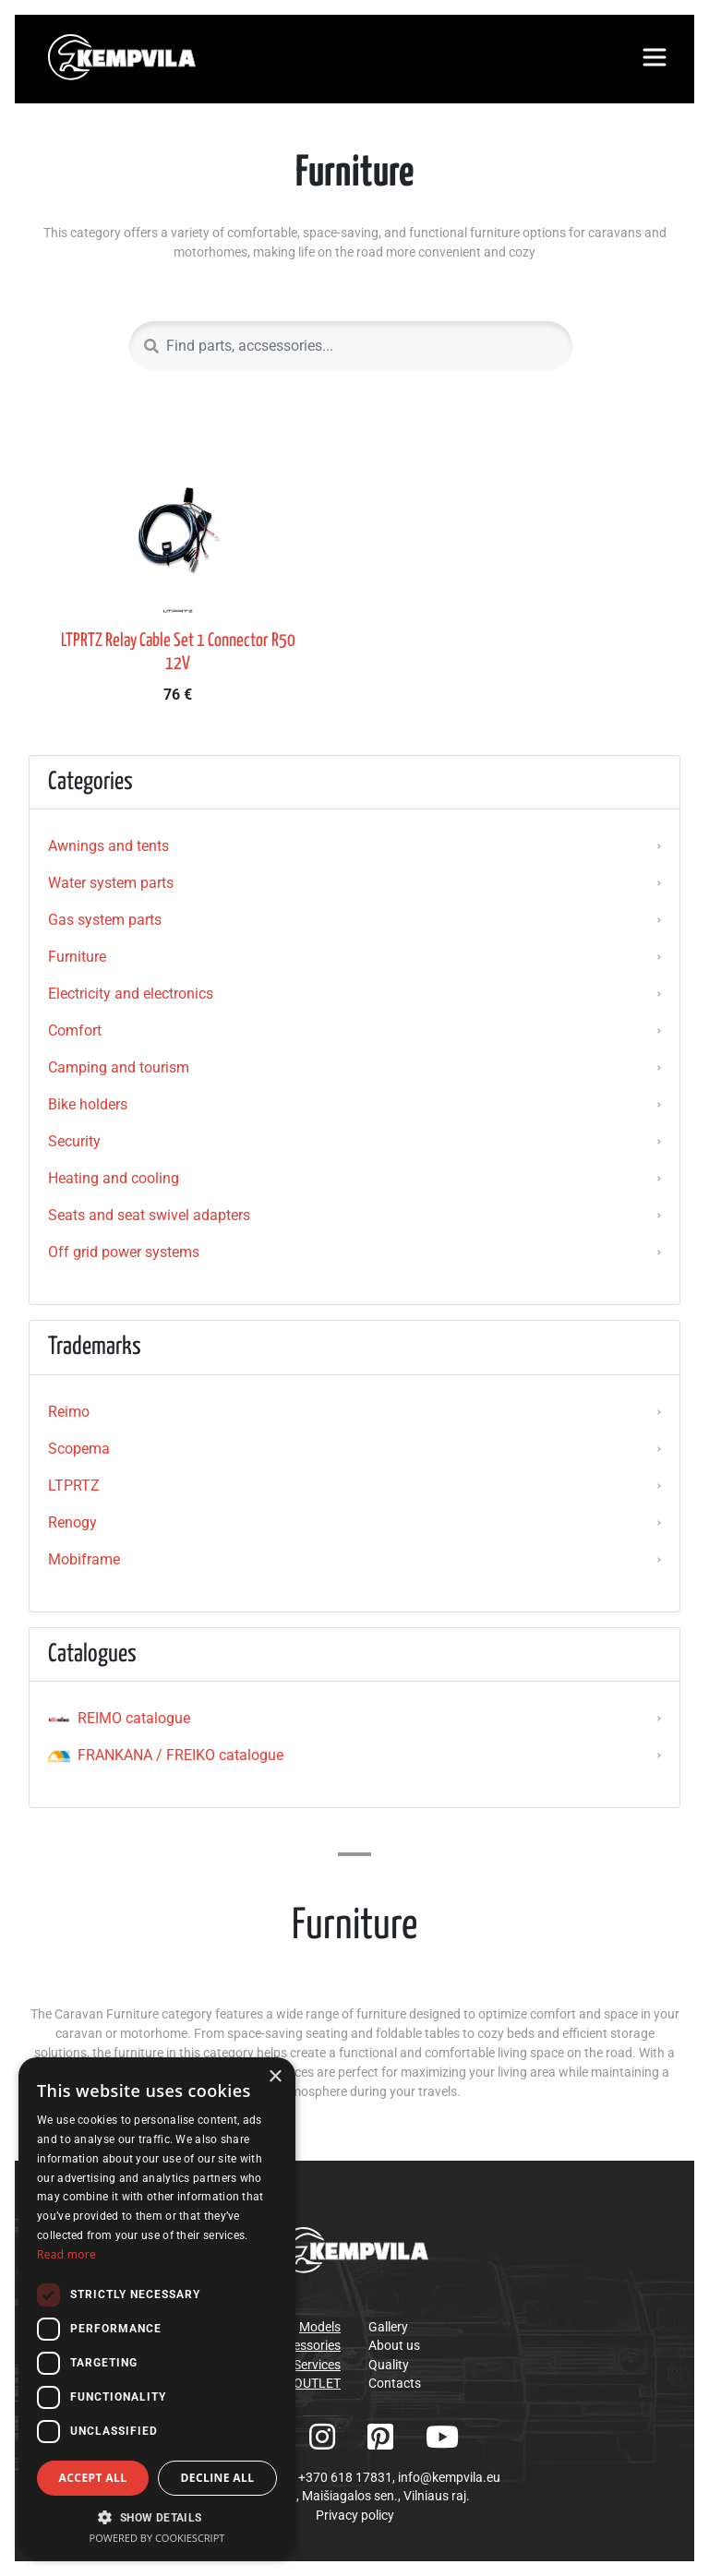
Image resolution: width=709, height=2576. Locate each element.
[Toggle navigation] (654, 57)
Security (74, 1141)
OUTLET (317, 2383)
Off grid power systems (123, 1252)
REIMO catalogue (119, 1718)
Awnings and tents (108, 846)
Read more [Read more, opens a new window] (66, 2254)
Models (320, 2326)
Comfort (75, 1030)
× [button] (275, 2077)
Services (317, 2364)
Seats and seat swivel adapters (149, 1215)
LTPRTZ (74, 1485)
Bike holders (87, 1104)
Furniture (77, 956)
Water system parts (111, 883)
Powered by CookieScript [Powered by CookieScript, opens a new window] (157, 2538)
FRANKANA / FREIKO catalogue (165, 1755)
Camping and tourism (118, 1067)
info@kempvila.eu (449, 2477)
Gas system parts (105, 920)
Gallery (388, 2326)
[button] (157, 2517)
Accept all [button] (93, 2478)
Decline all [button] (218, 2478)
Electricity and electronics (130, 993)
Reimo (69, 1411)
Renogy (72, 1522)
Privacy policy (355, 2515)
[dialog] (156, 2307)
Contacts (394, 2383)
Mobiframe (84, 1559)
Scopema (79, 1448)
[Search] (350, 346)
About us (394, 2345)
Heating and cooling (113, 1178)
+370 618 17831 (345, 2477)
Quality (388, 2364)
